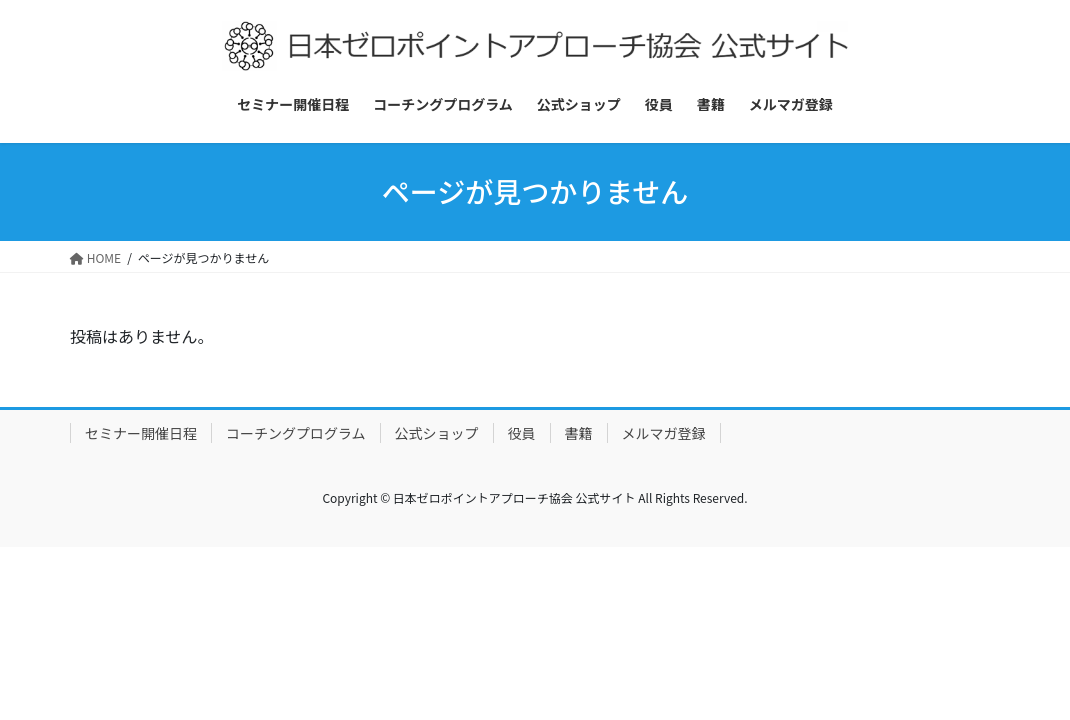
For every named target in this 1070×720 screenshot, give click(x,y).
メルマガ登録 (664, 433)
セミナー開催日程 (141, 433)
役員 (522, 433)
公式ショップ (437, 433)
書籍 (579, 433)
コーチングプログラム (296, 433)
